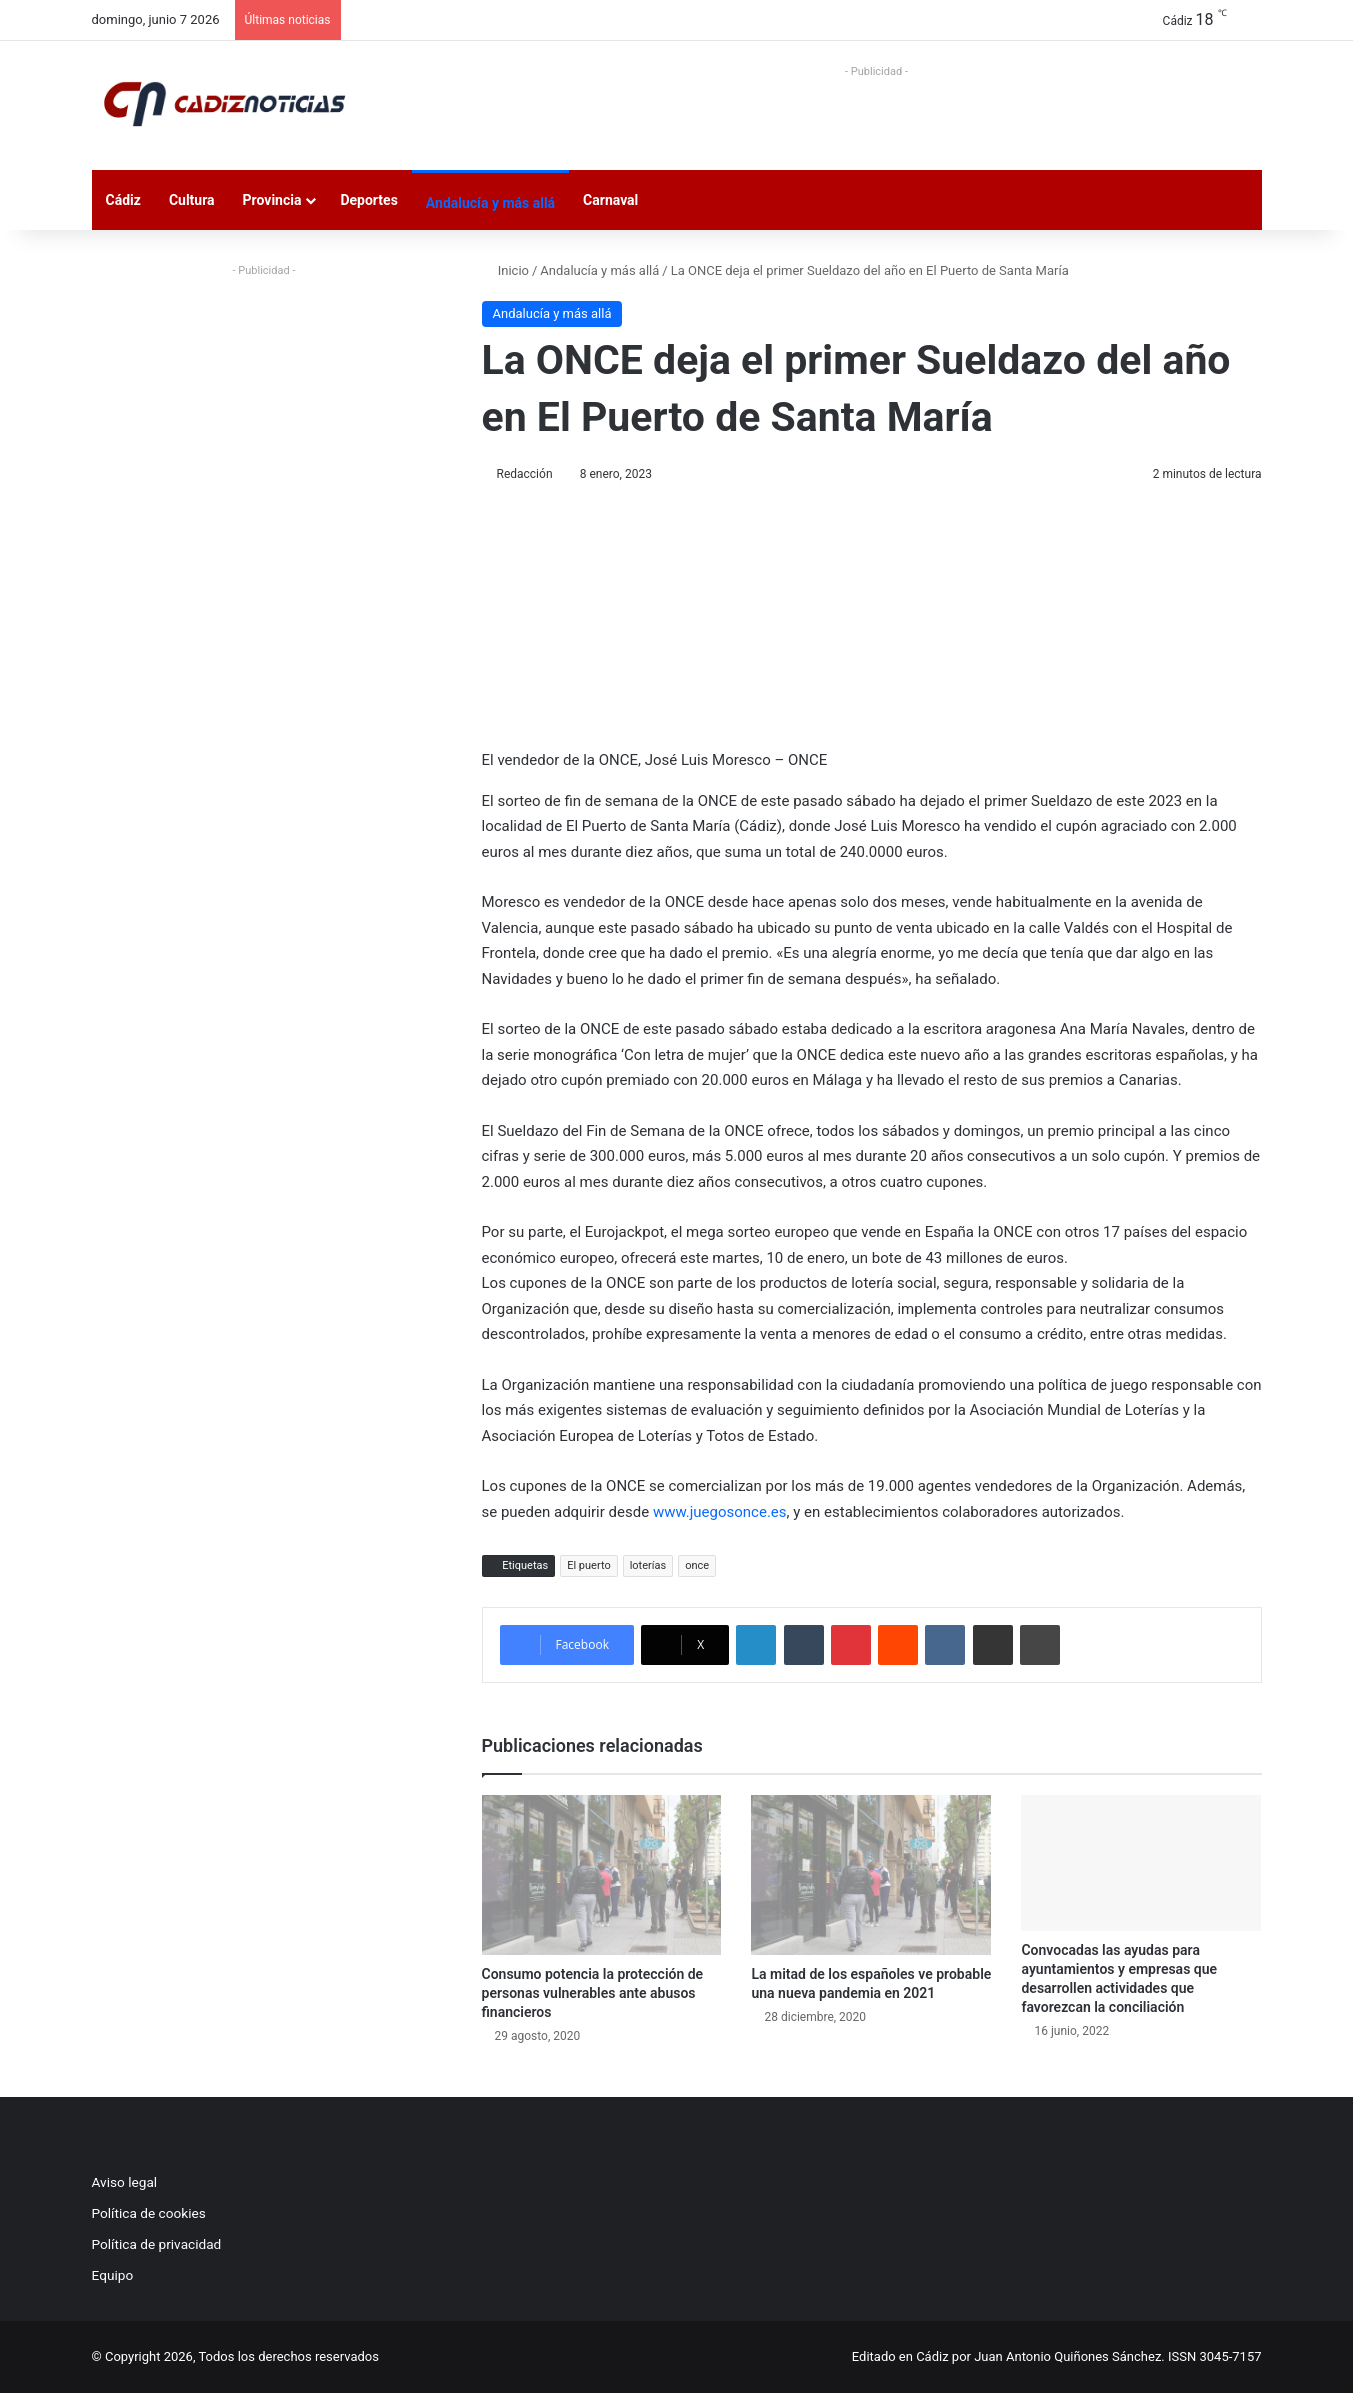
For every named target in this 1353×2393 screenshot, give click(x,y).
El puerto (589, 1565)
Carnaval (610, 200)
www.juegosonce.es (720, 1512)
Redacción (525, 474)
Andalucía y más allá (490, 203)
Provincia (272, 200)
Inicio (505, 270)
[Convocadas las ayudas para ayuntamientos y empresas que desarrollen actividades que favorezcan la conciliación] (1141, 1862)
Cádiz (123, 200)
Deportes (368, 200)
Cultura (192, 200)
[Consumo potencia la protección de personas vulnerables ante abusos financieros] (602, 1875)
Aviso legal (125, 2182)
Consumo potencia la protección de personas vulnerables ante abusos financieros (593, 1993)
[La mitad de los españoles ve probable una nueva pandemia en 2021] (871, 1875)
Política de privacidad (157, 2244)
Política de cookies (149, 2213)
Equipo (113, 2275)
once (697, 1565)
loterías (648, 1565)
